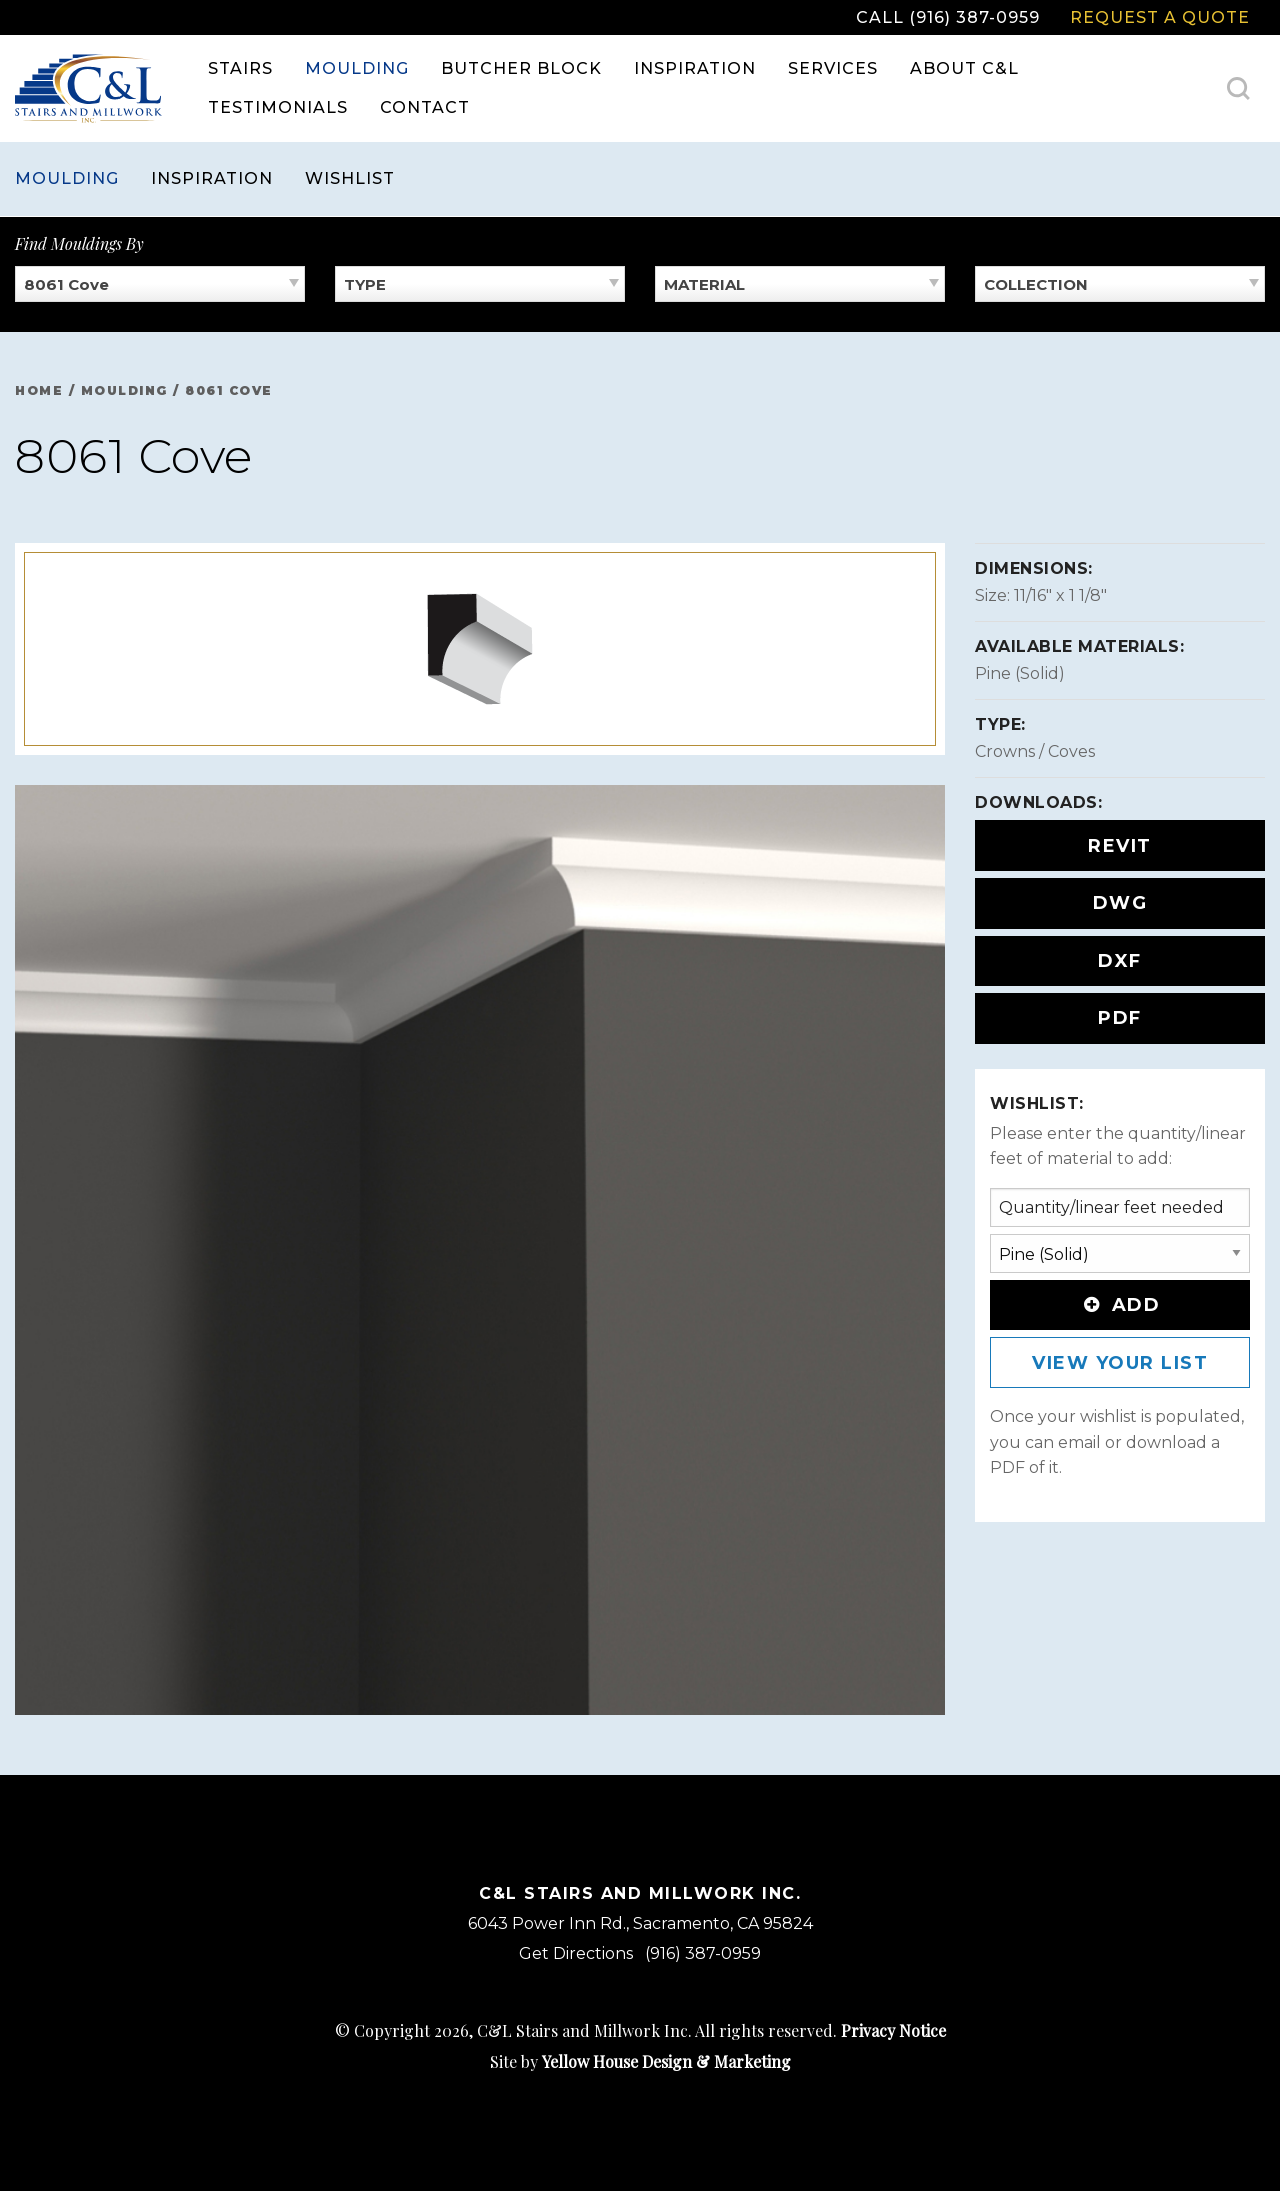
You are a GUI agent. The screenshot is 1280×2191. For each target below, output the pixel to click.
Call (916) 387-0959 (948, 17)
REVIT (1120, 846)
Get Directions (576, 1953)
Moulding (357, 68)
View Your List (1120, 1363)
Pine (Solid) (1020, 673)
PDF (1120, 1018)
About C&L (964, 68)
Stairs (240, 68)
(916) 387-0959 (703, 1953)
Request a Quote (1160, 17)
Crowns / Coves (1035, 751)
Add (1120, 1305)
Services (833, 68)
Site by (640, 2061)
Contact (425, 107)
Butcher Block (521, 68)
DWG (1120, 903)
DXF (1120, 961)
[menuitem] (240, 69)
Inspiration (695, 68)
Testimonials (278, 107)
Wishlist (350, 178)
